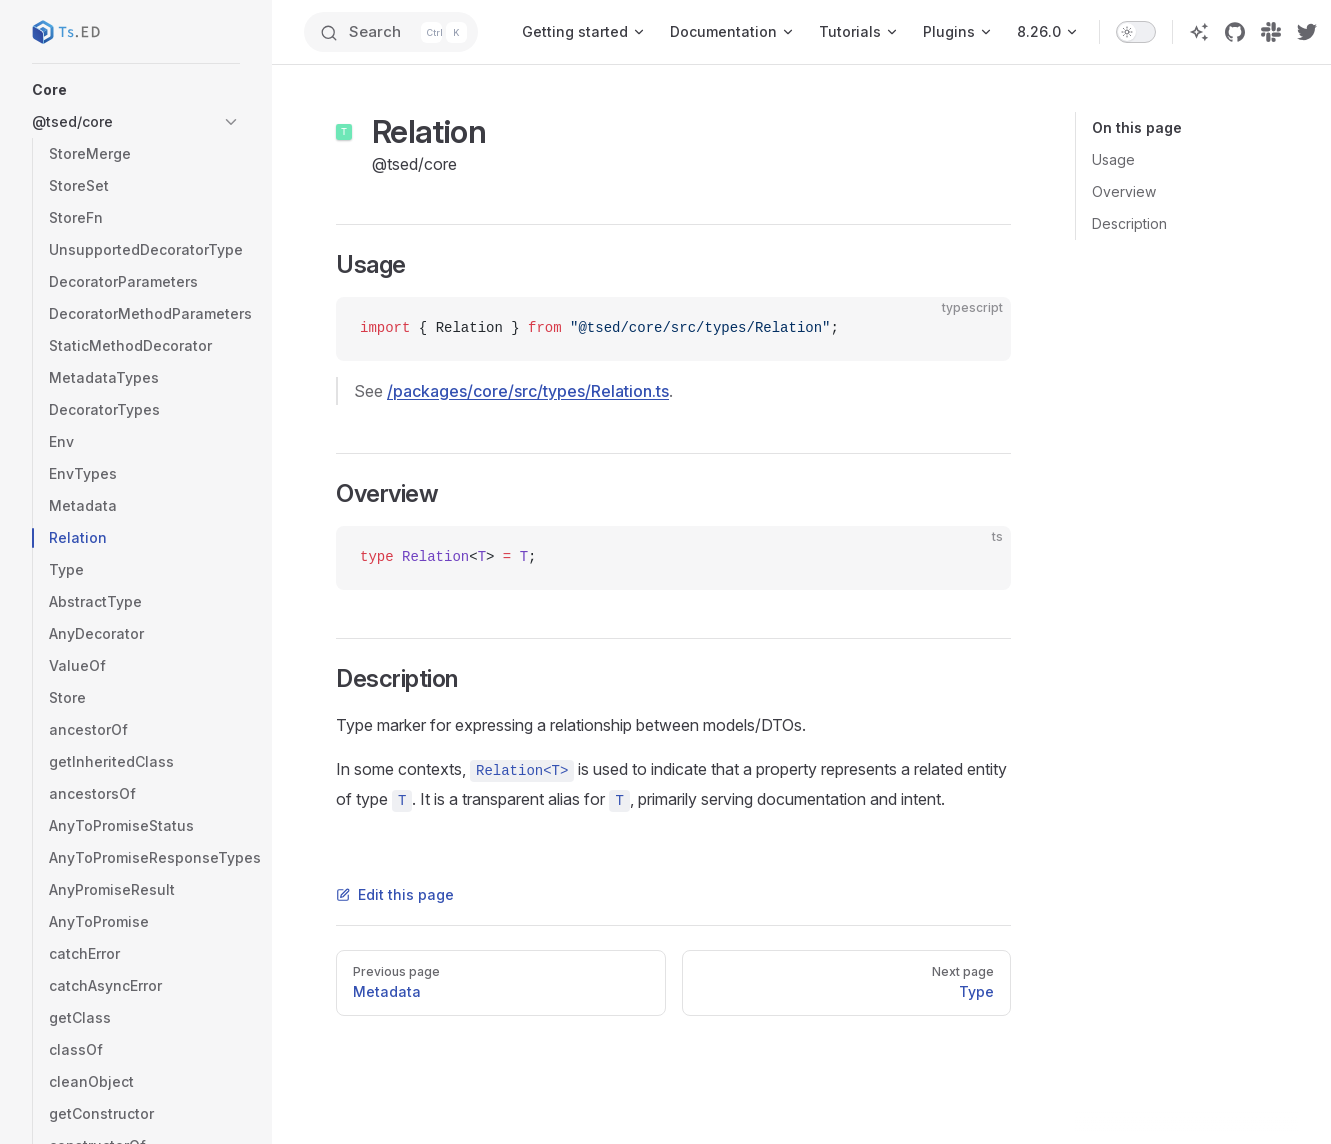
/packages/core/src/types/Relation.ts (528, 391)
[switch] (1136, 32)
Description (1129, 223)
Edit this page (395, 894)
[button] (136, 90)
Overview (1124, 191)
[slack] (1271, 32)
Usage (1113, 159)
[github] (1235, 32)
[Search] (391, 32)
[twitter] (1307, 32)
